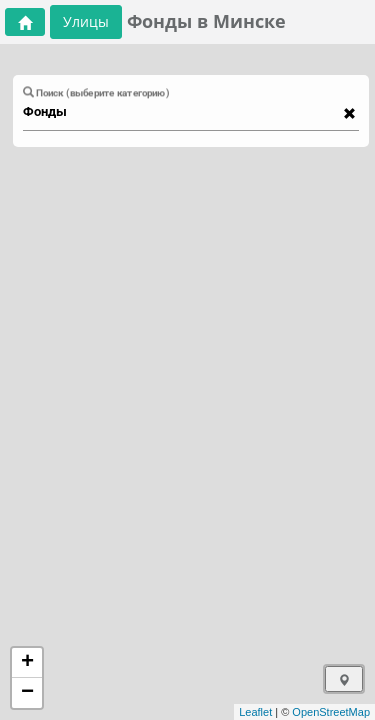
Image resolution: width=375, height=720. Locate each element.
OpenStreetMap (331, 712)
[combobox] (181, 112)
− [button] (27, 693)
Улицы (86, 21)
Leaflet (255, 712)
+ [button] (27, 663)
